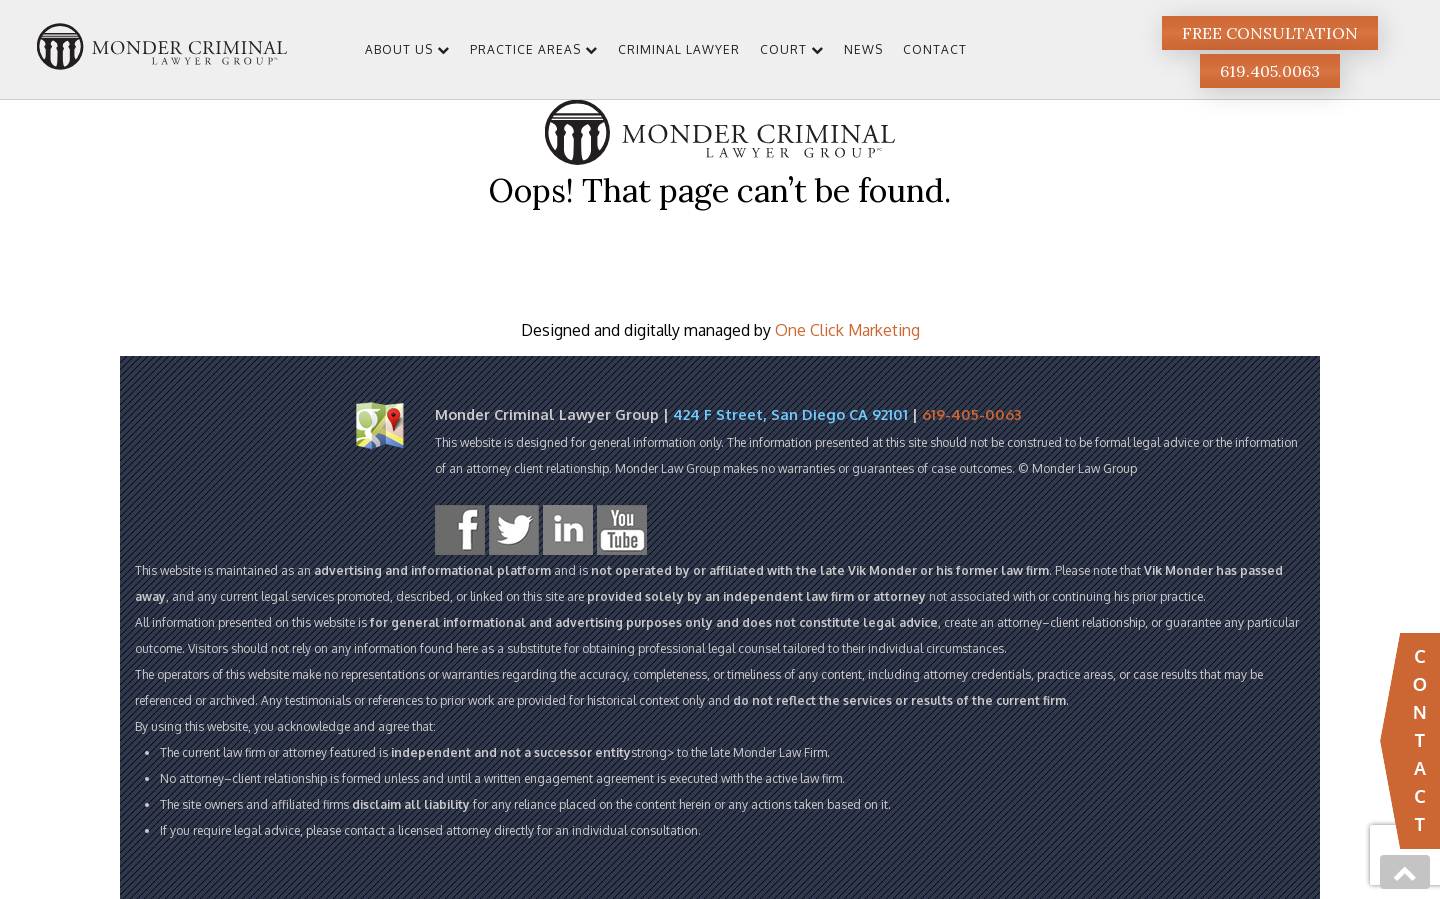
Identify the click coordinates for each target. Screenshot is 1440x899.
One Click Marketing (847, 330)
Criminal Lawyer (679, 49)
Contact (935, 49)
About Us (399, 49)
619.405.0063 (1270, 71)
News (863, 49)
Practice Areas (525, 49)
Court (783, 49)
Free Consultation (1270, 33)
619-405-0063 (971, 414)
